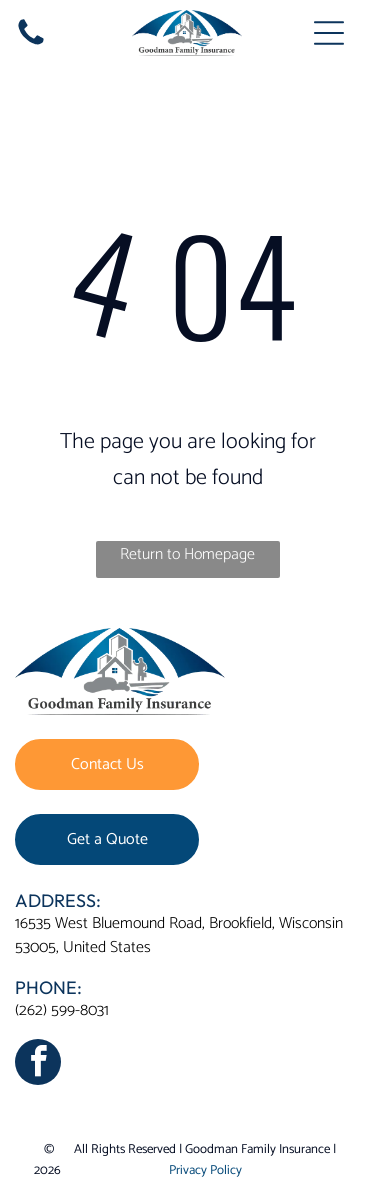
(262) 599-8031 (62, 1010)
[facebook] (38, 1064)
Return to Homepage (187, 554)
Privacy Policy (205, 1170)
